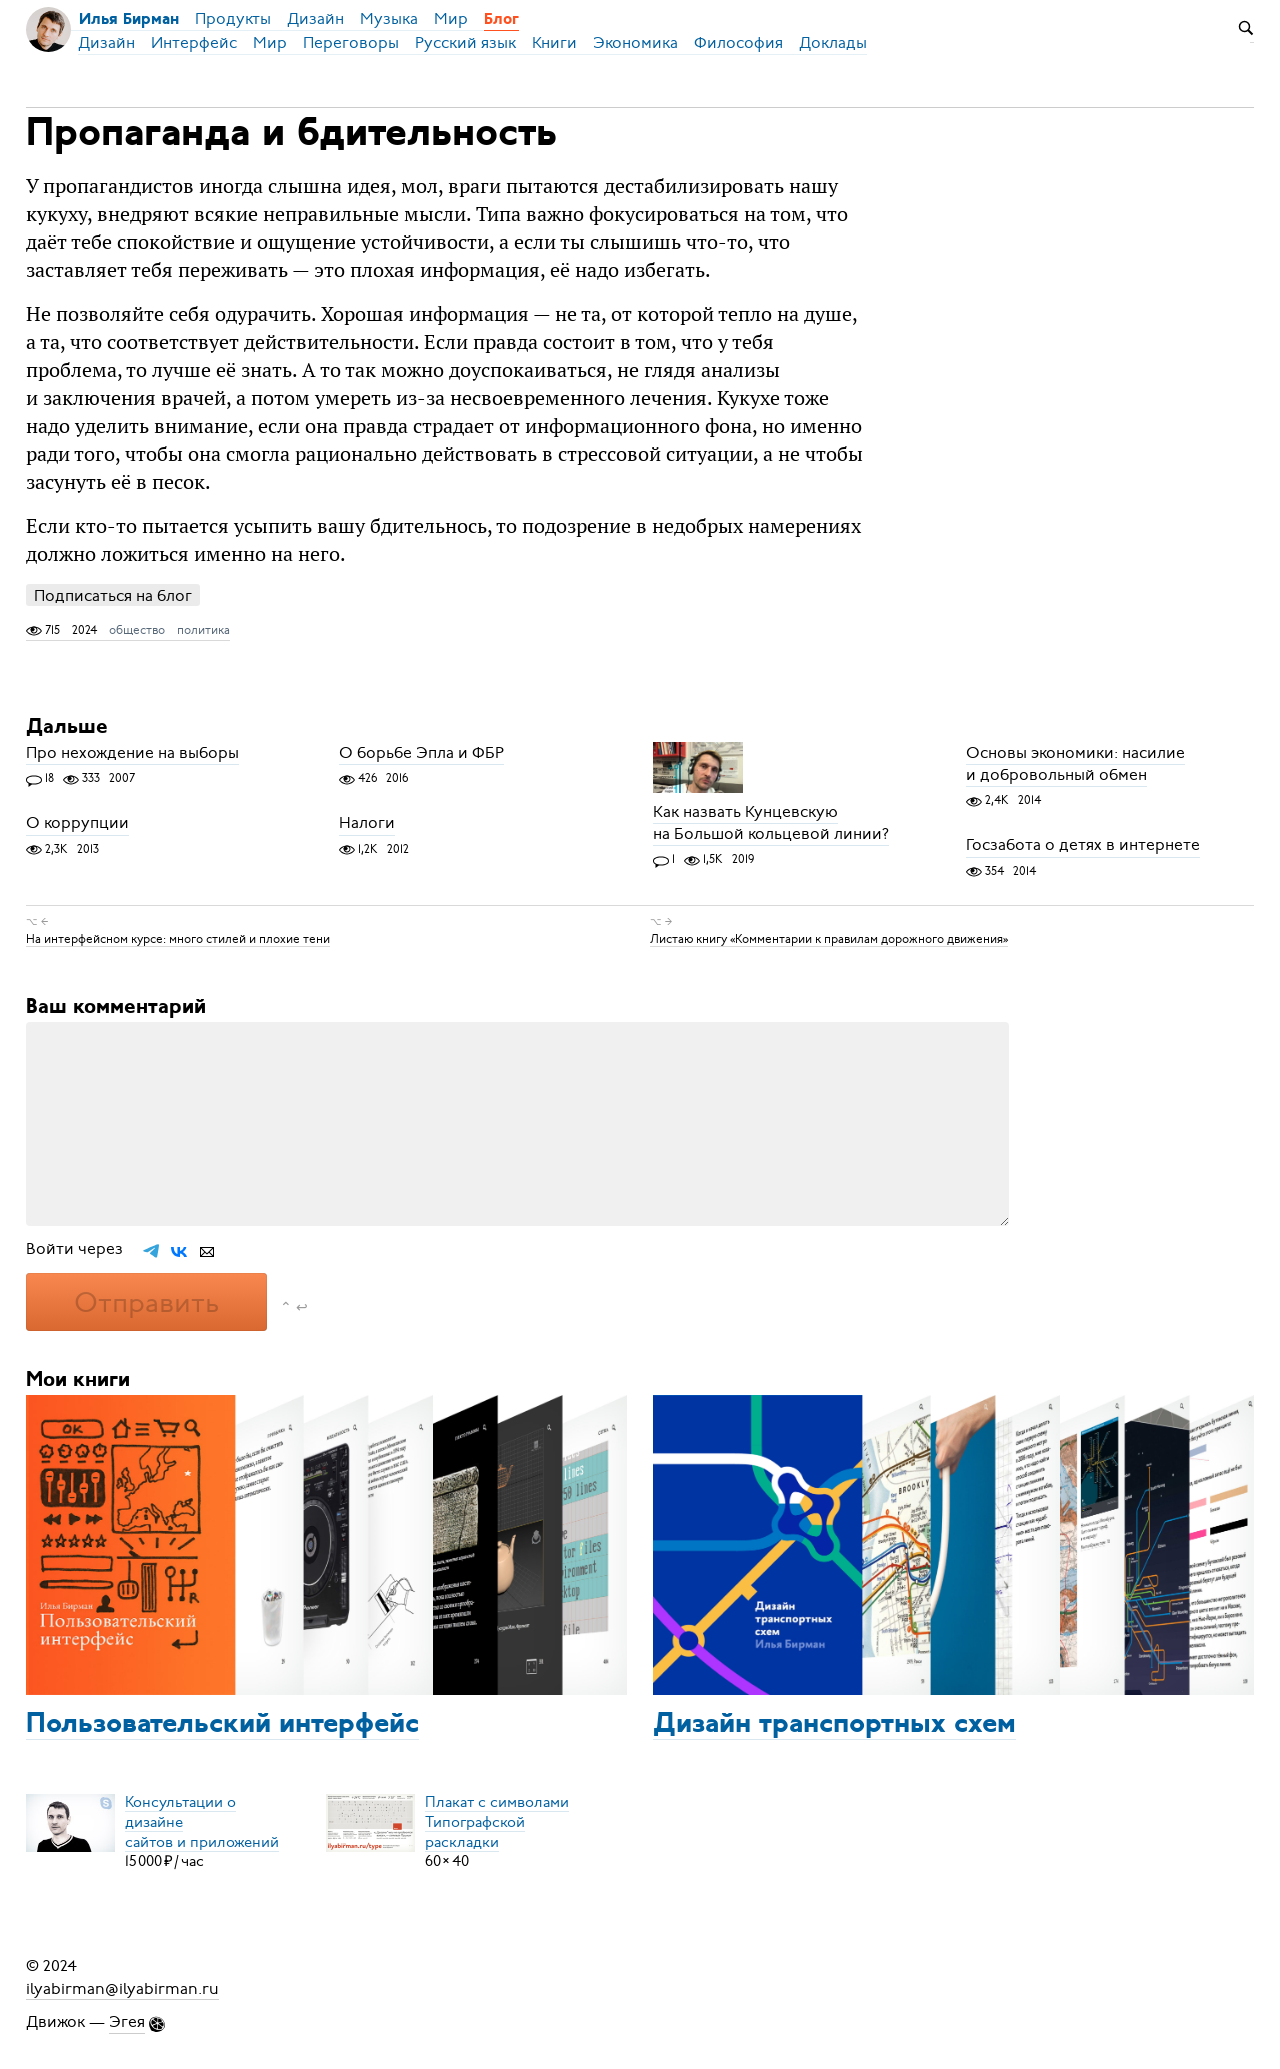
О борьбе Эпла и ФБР (421, 753)
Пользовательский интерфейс (222, 1725)
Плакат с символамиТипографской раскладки (497, 1821)
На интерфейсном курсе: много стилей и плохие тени (178, 938)
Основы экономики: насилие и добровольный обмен (1075, 764)
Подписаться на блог (113, 595)
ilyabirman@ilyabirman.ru (122, 1988)
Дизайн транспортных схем (834, 1725)
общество (137, 630)
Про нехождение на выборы (132, 753)
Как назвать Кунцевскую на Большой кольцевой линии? (771, 823)
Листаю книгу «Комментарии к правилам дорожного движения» (829, 938)
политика (203, 630)
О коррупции (77, 824)
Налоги (367, 824)
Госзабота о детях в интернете (1083, 846)
